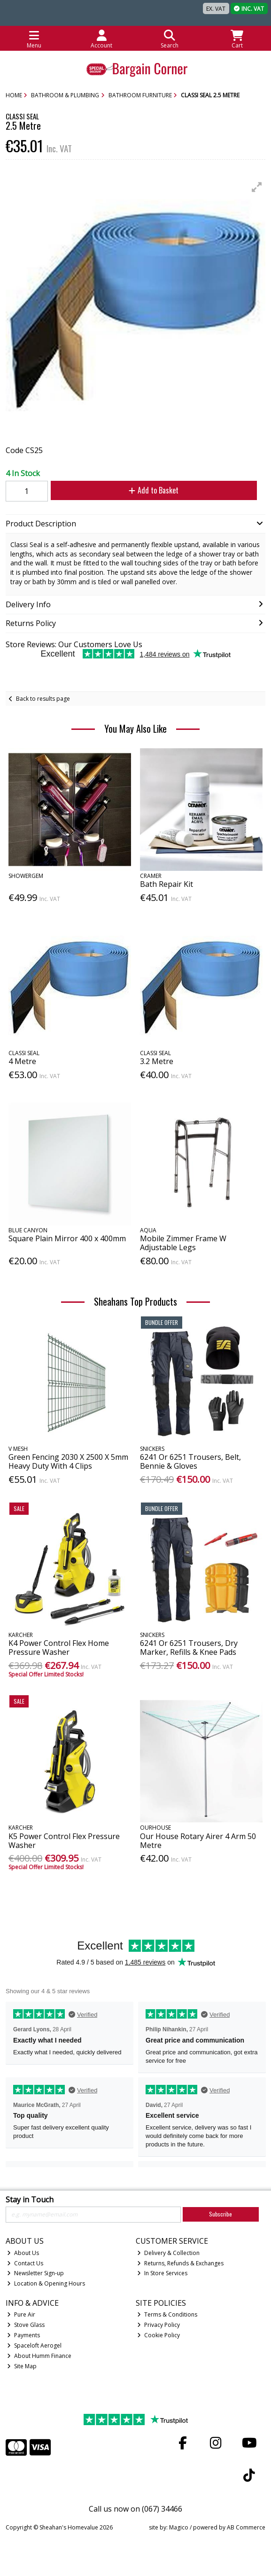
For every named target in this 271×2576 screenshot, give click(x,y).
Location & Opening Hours (46, 2283)
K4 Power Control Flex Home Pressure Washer (58, 1647)
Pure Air (21, 2314)
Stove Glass (26, 2325)
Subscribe (220, 2214)
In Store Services (162, 2273)
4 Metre (22, 1061)
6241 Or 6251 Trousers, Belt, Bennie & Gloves (190, 1461)
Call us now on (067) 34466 (135, 2509)
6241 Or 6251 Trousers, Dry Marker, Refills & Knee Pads (189, 1647)
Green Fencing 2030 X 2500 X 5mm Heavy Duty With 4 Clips (68, 1461)
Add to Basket (153, 490)
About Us (23, 2253)
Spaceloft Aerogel (34, 2345)
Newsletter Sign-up (35, 2273)
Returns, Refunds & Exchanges (180, 2263)
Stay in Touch (30, 2200)
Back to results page (43, 699)
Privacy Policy (158, 2325)
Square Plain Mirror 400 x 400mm (67, 1238)
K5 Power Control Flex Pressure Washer (64, 1840)
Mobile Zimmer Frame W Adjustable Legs (183, 1243)
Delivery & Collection (168, 2253)
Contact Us (25, 2263)
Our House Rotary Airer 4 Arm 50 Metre (198, 1840)
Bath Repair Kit (166, 884)
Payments (23, 2335)
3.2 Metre (156, 1061)
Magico (178, 2527)
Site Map (22, 2366)
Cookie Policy (158, 2335)
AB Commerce (246, 2527)
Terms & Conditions (167, 2314)
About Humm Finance (39, 2356)
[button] (256, 187)
